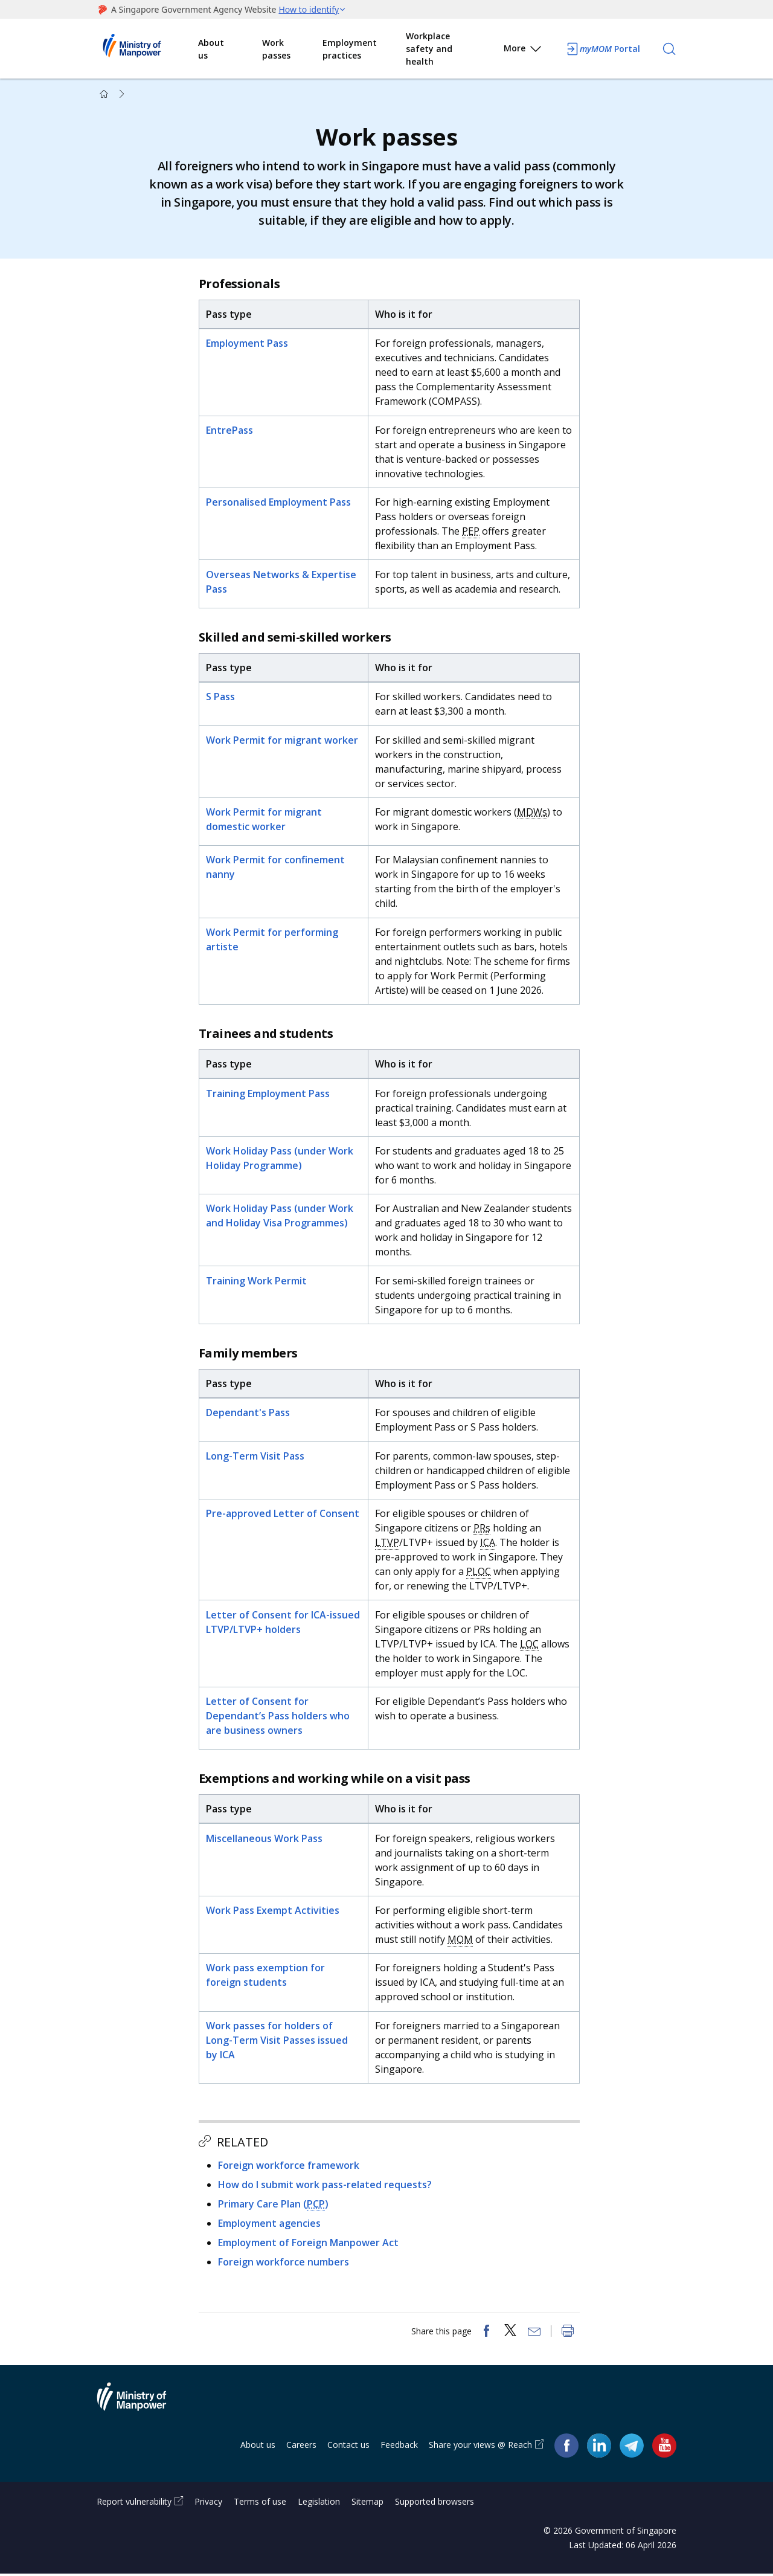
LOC (530, 1644)
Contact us (348, 2447)
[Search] (669, 49)
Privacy (208, 2504)
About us (211, 49)
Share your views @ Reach (480, 2447)
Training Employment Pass (268, 1094)
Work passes (276, 49)
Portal (602, 49)
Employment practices (349, 49)
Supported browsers (434, 2504)
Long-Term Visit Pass (256, 1457)
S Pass (221, 697)
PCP (316, 2205)
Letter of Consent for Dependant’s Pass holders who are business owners (278, 1717)
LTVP (388, 1543)
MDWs (533, 813)
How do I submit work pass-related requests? (325, 2185)
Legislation (319, 2504)
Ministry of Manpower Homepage (147, 49)
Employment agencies (270, 2224)
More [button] (523, 50)
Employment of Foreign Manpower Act (309, 2243)
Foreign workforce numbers (284, 2263)
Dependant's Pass (248, 1413)
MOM (460, 1940)
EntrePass (230, 431)
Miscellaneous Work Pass (265, 1839)
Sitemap (367, 2504)
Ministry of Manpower (141, 2406)
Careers (301, 2447)
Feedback (399, 2447)
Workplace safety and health (429, 48)
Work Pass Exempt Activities (273, 1911)
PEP (471, 532)
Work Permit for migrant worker (283, 741)
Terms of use (260, 2504)
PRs (482, 1529)
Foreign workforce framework (289, 2166)
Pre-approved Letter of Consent (283, 1514)
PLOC (479, 1572)
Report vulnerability (134, 2504)
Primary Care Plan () (274, 2205)
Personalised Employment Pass (279, 503)
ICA (488, 1543)
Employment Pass (248, 344)
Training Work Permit (257, 1282)
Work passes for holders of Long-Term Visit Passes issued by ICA (277, 2041)
